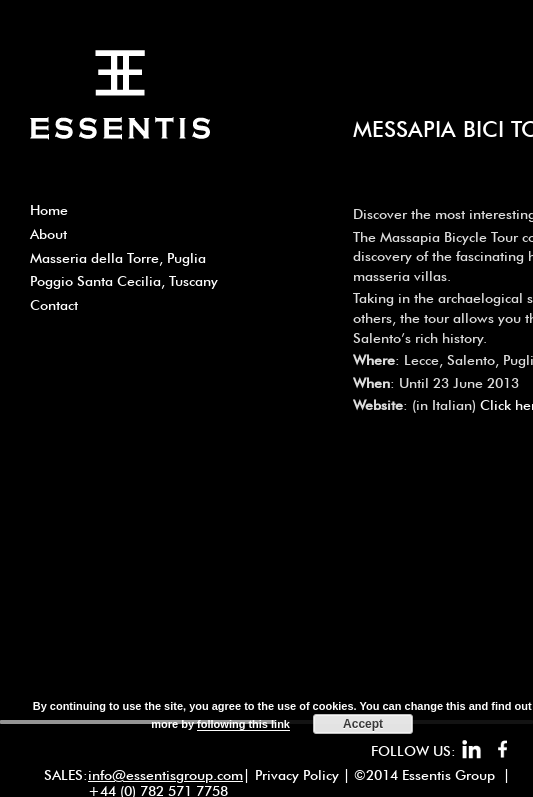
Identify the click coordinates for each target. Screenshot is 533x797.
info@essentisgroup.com (165, 775)
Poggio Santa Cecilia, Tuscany (124, 281)
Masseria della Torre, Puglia (118, 258)
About (48, 234)
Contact (54, 305)
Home (49, 210)
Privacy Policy (297, 775)
